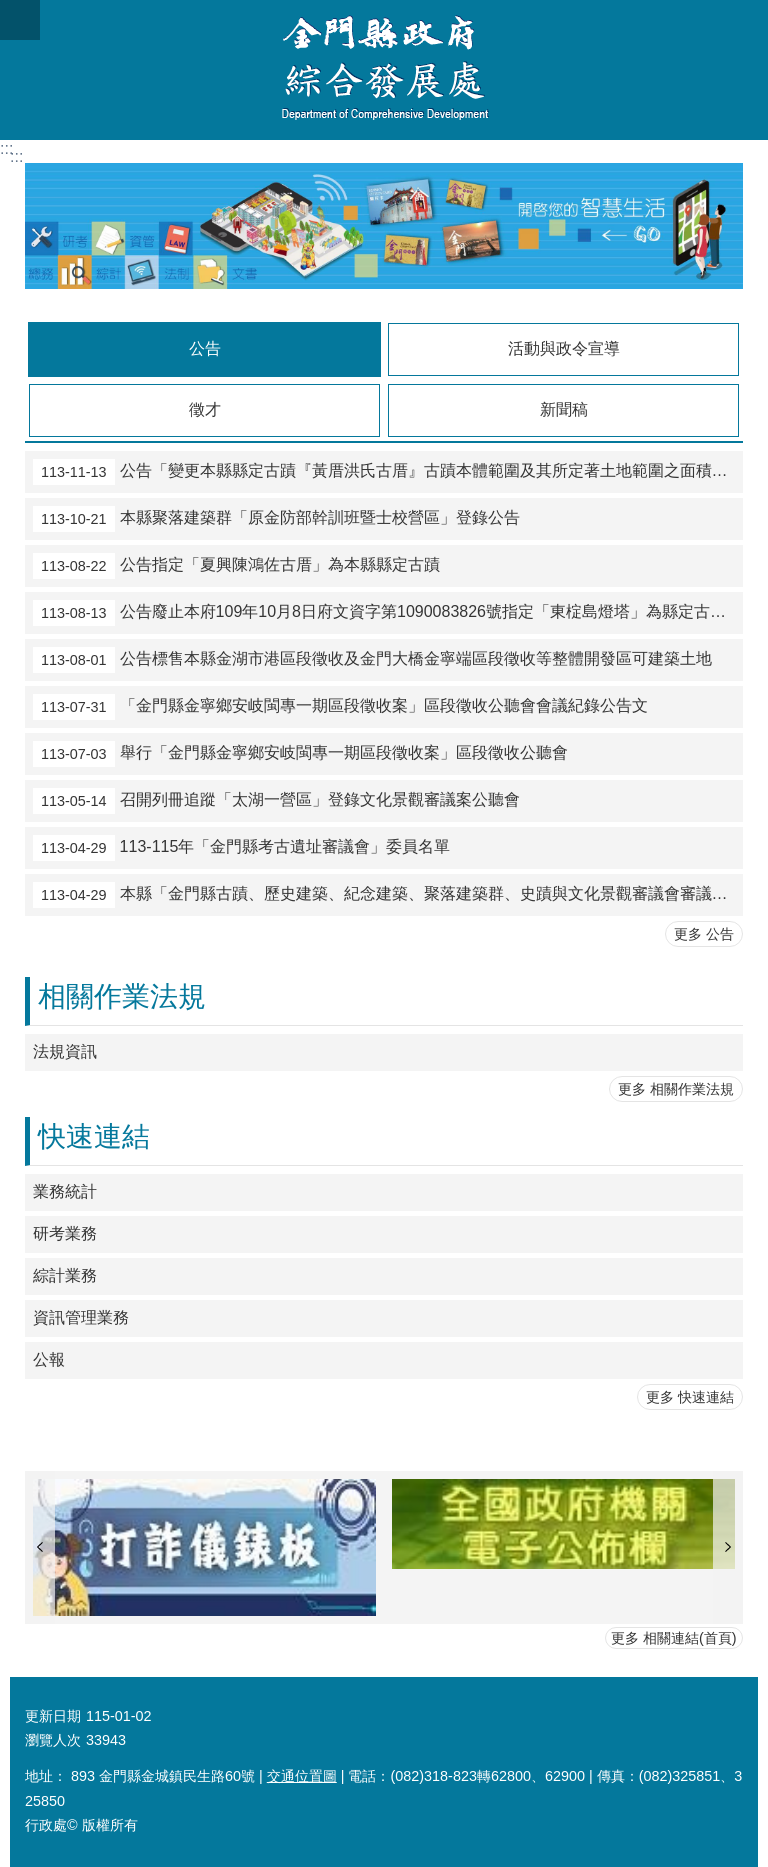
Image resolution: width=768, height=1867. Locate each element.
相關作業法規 (122, 996)
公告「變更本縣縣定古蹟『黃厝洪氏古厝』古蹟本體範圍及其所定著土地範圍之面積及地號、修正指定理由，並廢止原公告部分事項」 (388, 472)
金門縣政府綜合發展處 (384, 70)
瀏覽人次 (53, 1740)
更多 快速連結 (690, 1397)
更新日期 (53, 1716)
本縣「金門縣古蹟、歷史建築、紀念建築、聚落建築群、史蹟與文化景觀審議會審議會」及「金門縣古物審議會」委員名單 (388, 895)
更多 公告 (704, 934)
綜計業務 (65, 1275)
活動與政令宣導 (564, 348)
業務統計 (65, 1191)
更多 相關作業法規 (676, 1089)
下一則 (728, 1547)
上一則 (40, 1547)
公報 (49, 1359)
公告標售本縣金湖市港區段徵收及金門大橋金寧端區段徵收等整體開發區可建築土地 (372, 660)
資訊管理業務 (81, 1317)
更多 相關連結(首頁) (674, 1638)
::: (6, 148)
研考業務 (65, 1233)
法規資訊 (65, 1051)
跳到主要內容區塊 (10, 10)
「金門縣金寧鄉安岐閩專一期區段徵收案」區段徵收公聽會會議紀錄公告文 (340, 707)
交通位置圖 (302, 1776)
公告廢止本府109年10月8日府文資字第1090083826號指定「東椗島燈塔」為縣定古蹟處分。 (388, 613)
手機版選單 (20, 20)
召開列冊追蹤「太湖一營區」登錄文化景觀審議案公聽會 (276, 801)
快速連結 (94, 1136)
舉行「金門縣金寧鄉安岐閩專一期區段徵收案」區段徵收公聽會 (300, 754)
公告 (205, 348)
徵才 (205, 409)
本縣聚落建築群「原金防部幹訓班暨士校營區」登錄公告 (276, 519)
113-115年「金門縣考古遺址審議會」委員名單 (241, 848)
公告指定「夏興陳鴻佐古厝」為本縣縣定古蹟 (236, 566)
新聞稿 (564, 409)
